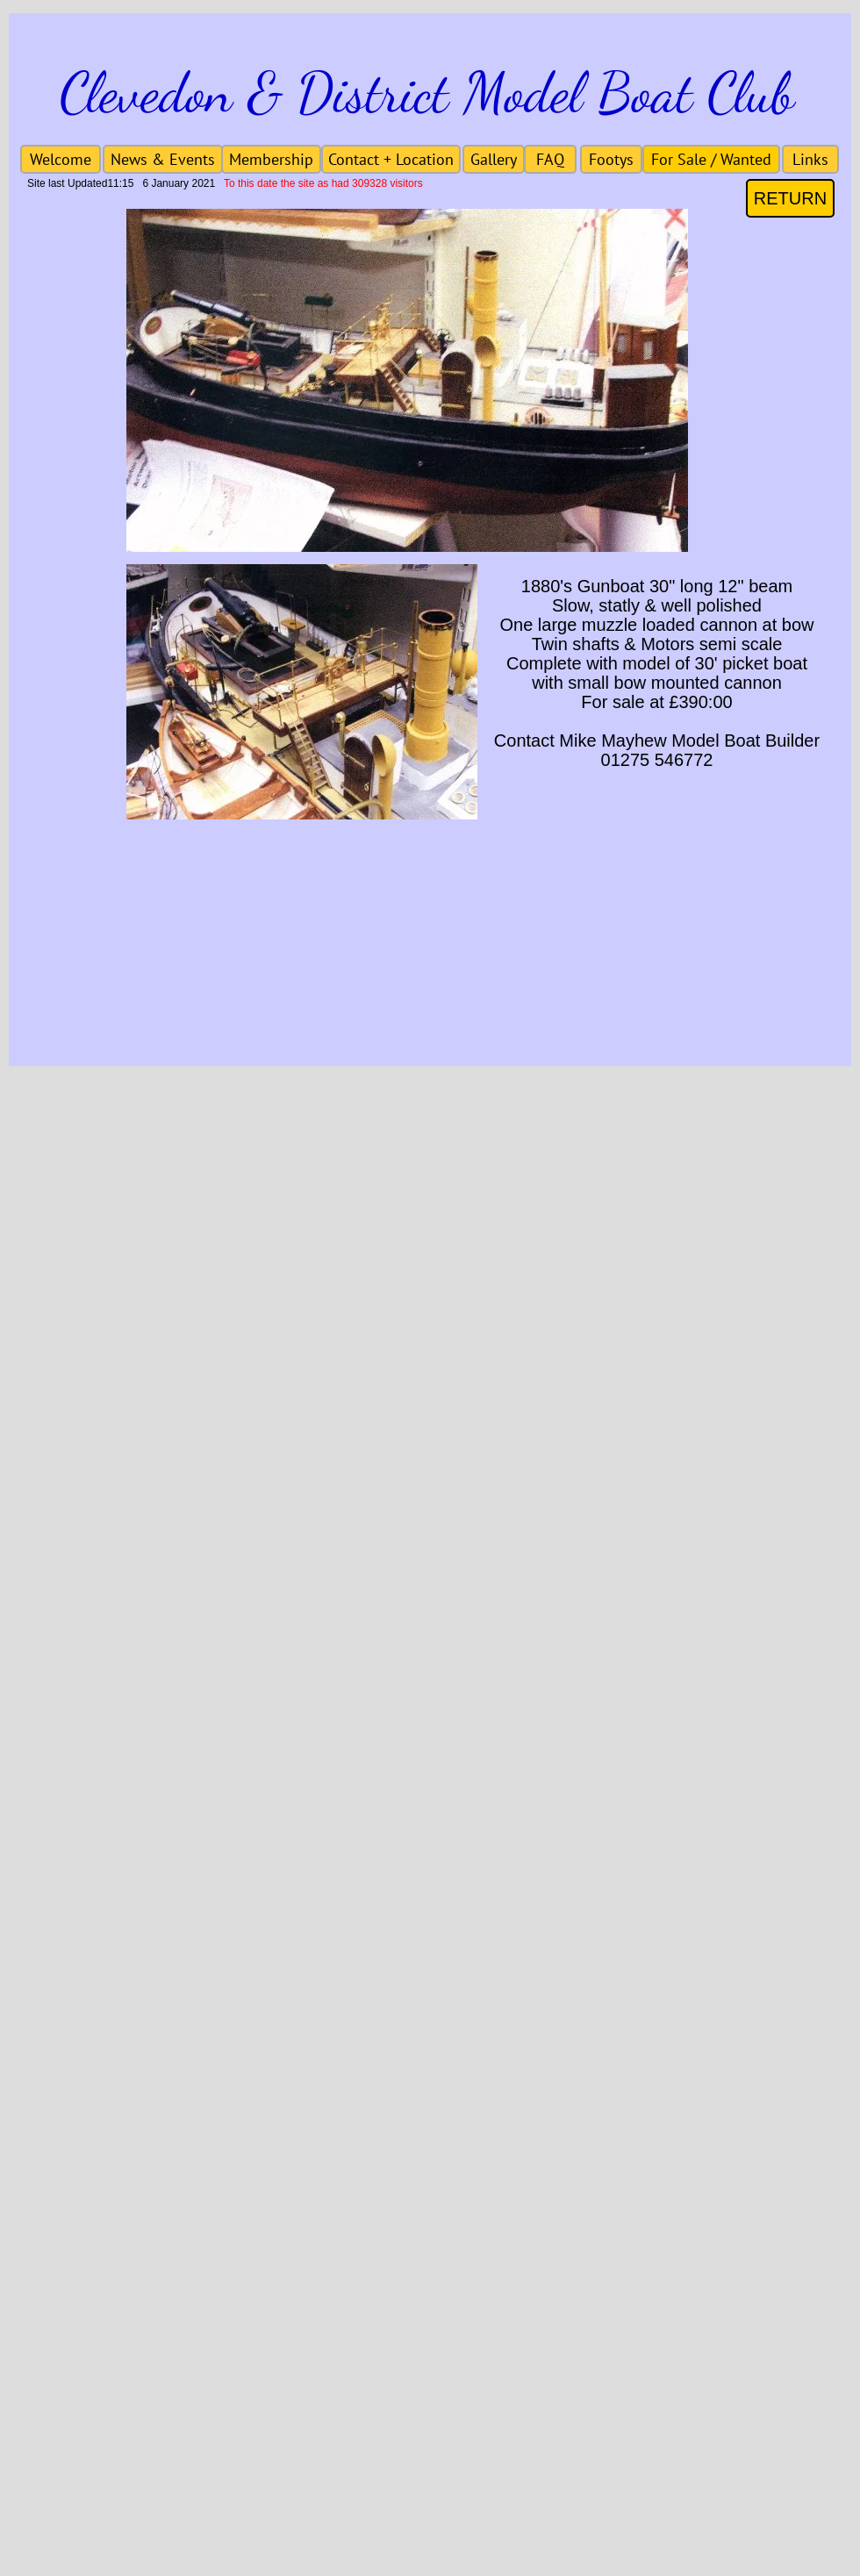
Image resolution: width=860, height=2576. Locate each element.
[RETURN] (790, 198)
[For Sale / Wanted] (711, 159)
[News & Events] (163, 159)
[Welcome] (60, 159)
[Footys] (611, 159)
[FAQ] (550, 159)
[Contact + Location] (391, 159)
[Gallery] (493, 159)
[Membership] (271, 159)
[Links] (810, 159)
